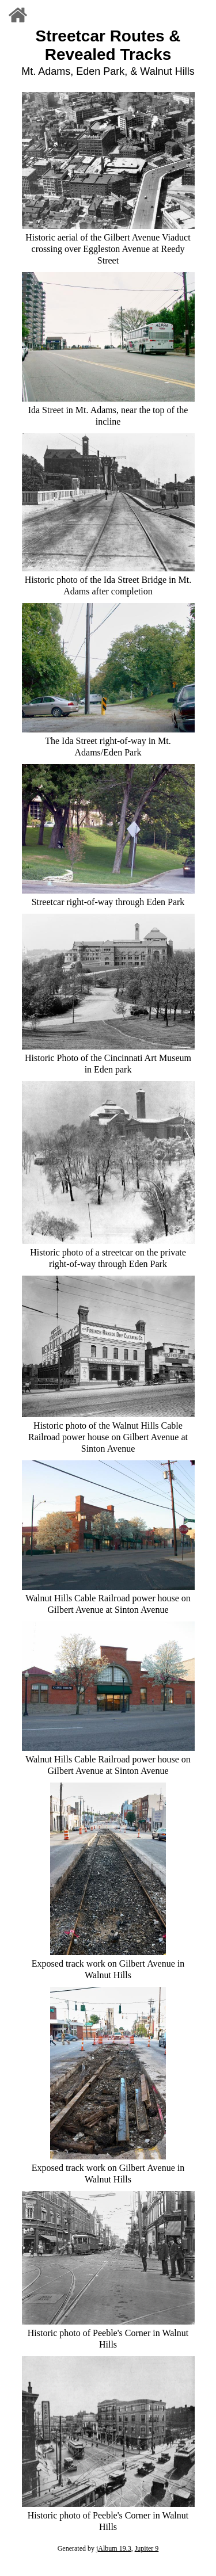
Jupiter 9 (147, 2548)
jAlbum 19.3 (113, 2548)
